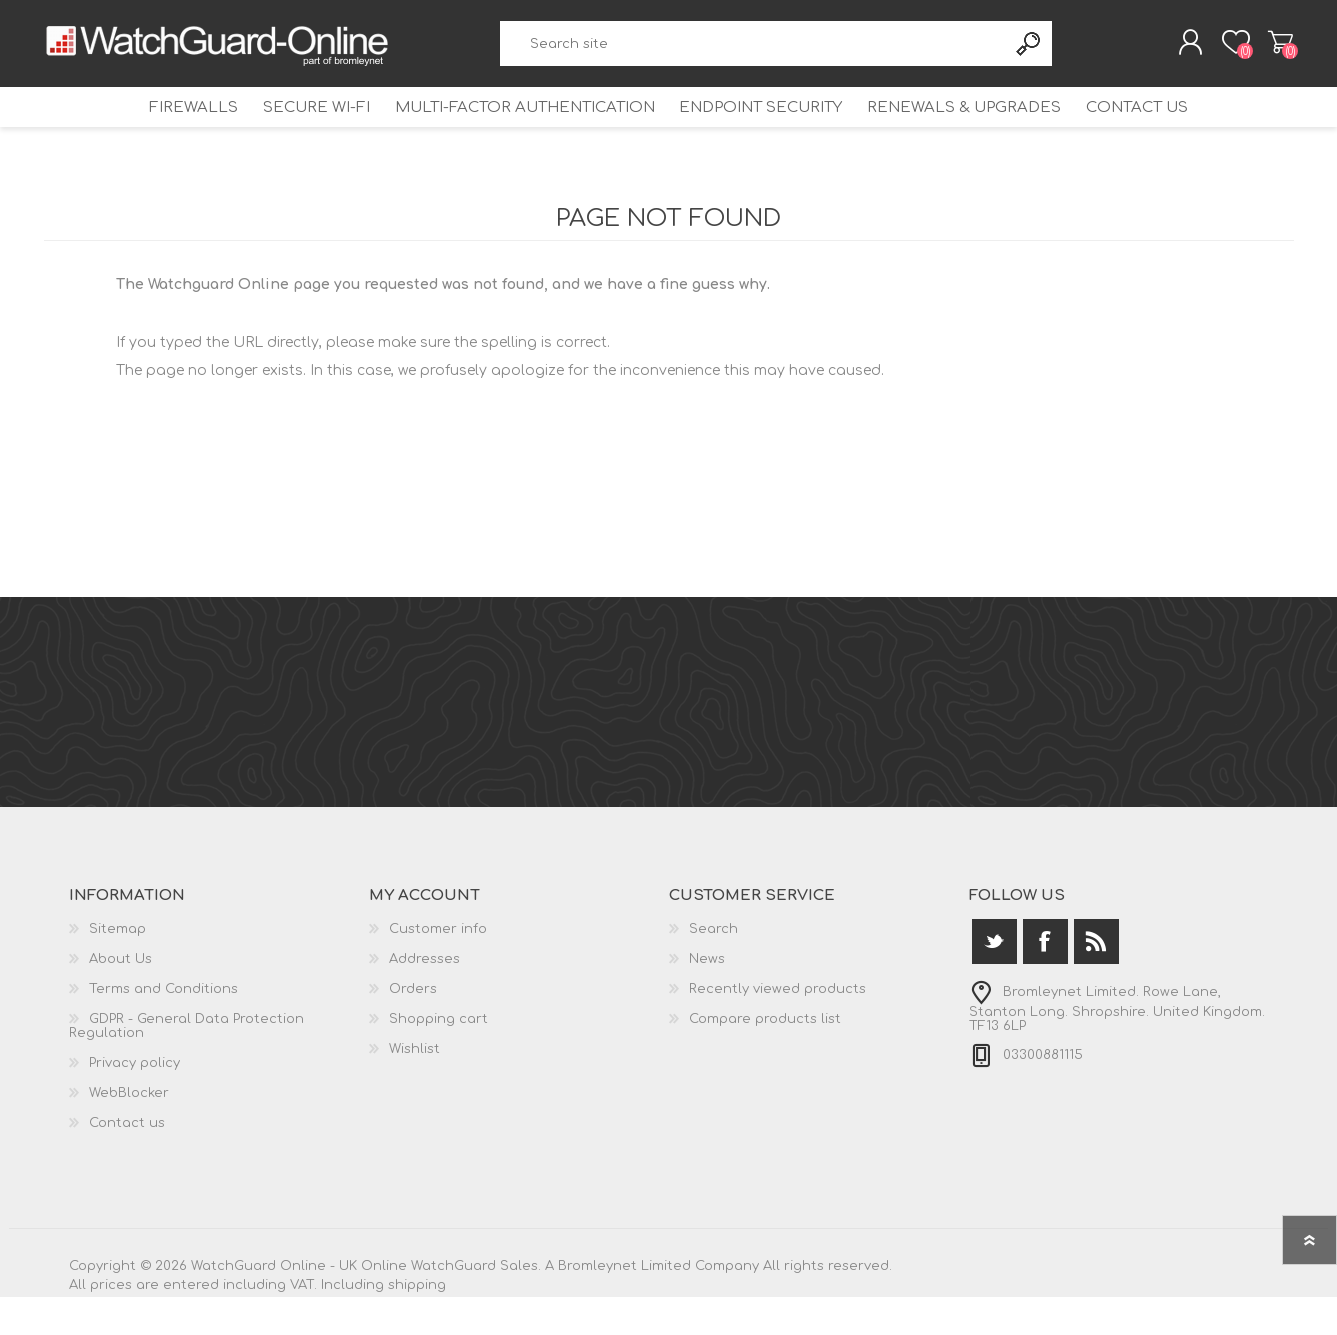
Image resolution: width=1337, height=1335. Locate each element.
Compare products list (765, 1057)
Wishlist (414, 1087)
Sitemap (117, 967)
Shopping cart (1271, 49)
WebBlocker (129, 1131)
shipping (417, 1323)
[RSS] (1096, 979)
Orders (413, 1027)
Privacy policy (134, 1101)
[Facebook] (1045, 979)
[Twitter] (994, 979)
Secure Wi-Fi (291, 132)
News (707, 997)
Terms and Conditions (163, 1027)
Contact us (1177, 132)
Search (1024, 50)
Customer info (438, 967)
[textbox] (753, 50)
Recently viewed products (777, 1027)
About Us (120, 997)
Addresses (424, 997)
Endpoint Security (768, 132)
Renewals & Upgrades (987, 132)
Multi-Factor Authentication (515, 132)
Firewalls (150, 132)
